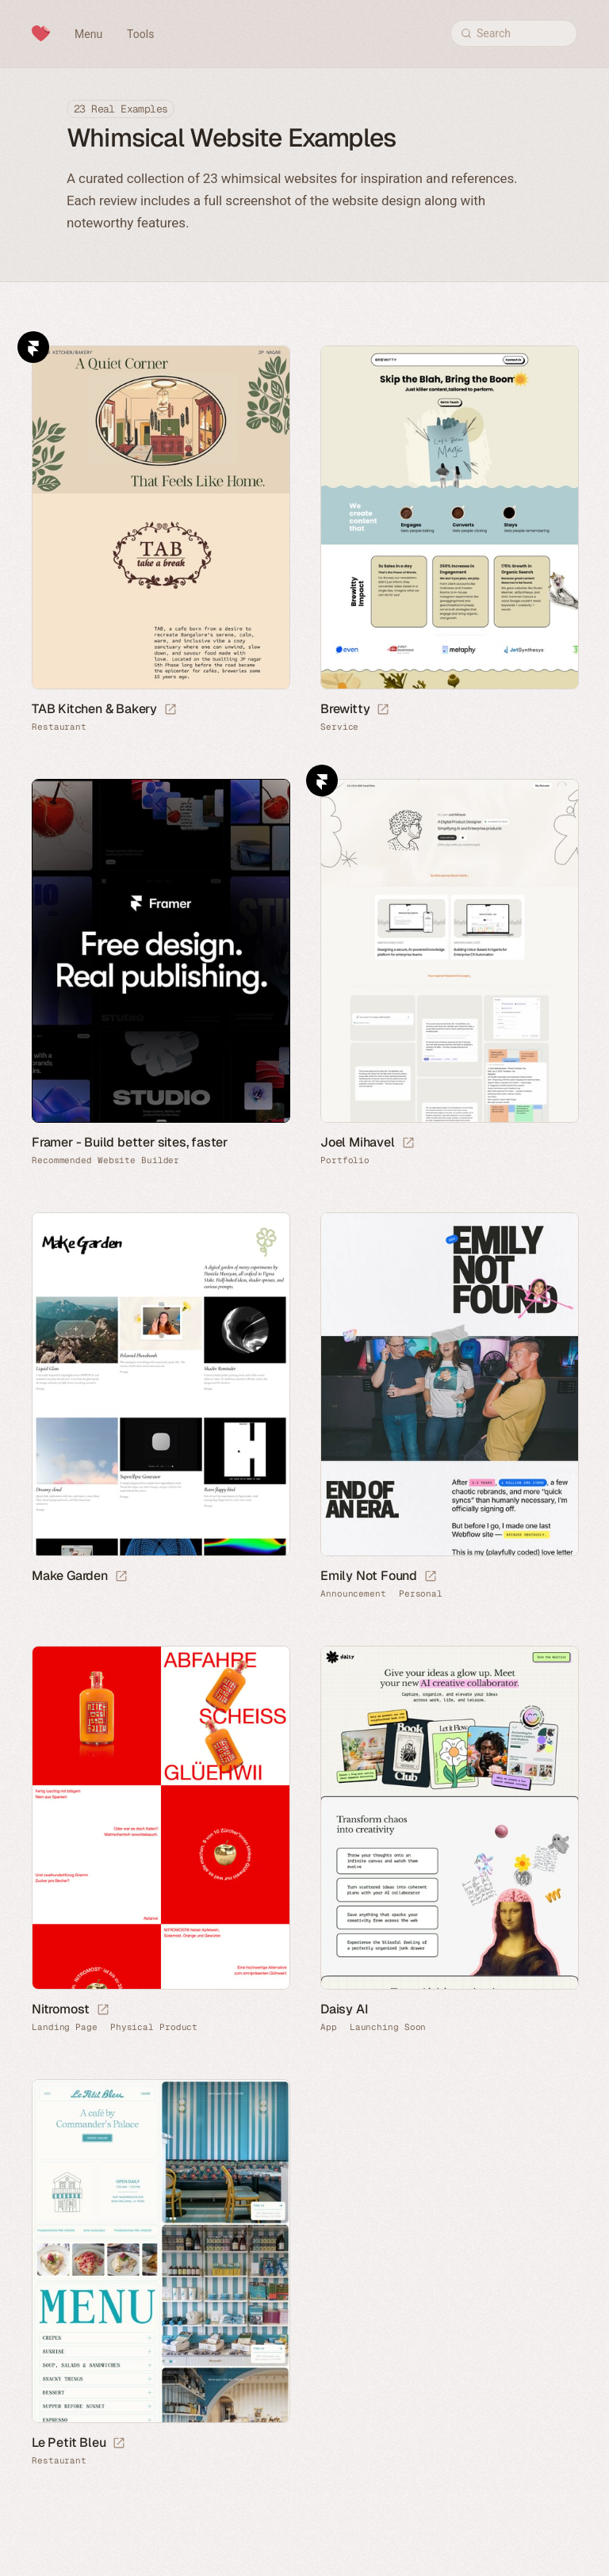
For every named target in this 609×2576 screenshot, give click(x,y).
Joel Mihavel (357, 1142)
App (328, 2027)
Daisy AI (343, 2009)
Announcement (353, 1593)
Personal (420, 1593)
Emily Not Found (368, 1575)
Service (339, 727)
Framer (33, 347)
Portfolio (345, 1160)
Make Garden (70, 1575)
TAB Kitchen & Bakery (94, 708)
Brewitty (345, 708)
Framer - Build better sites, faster (130, 1142)
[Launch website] (170, 710)
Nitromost (61, 2009)
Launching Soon (388, 2027)
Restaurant (59, 727)
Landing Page (65, 2027)
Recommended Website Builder (105, 1160)
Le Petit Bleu (68, 2442)
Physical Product (153, 2027)
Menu (88, 34)
